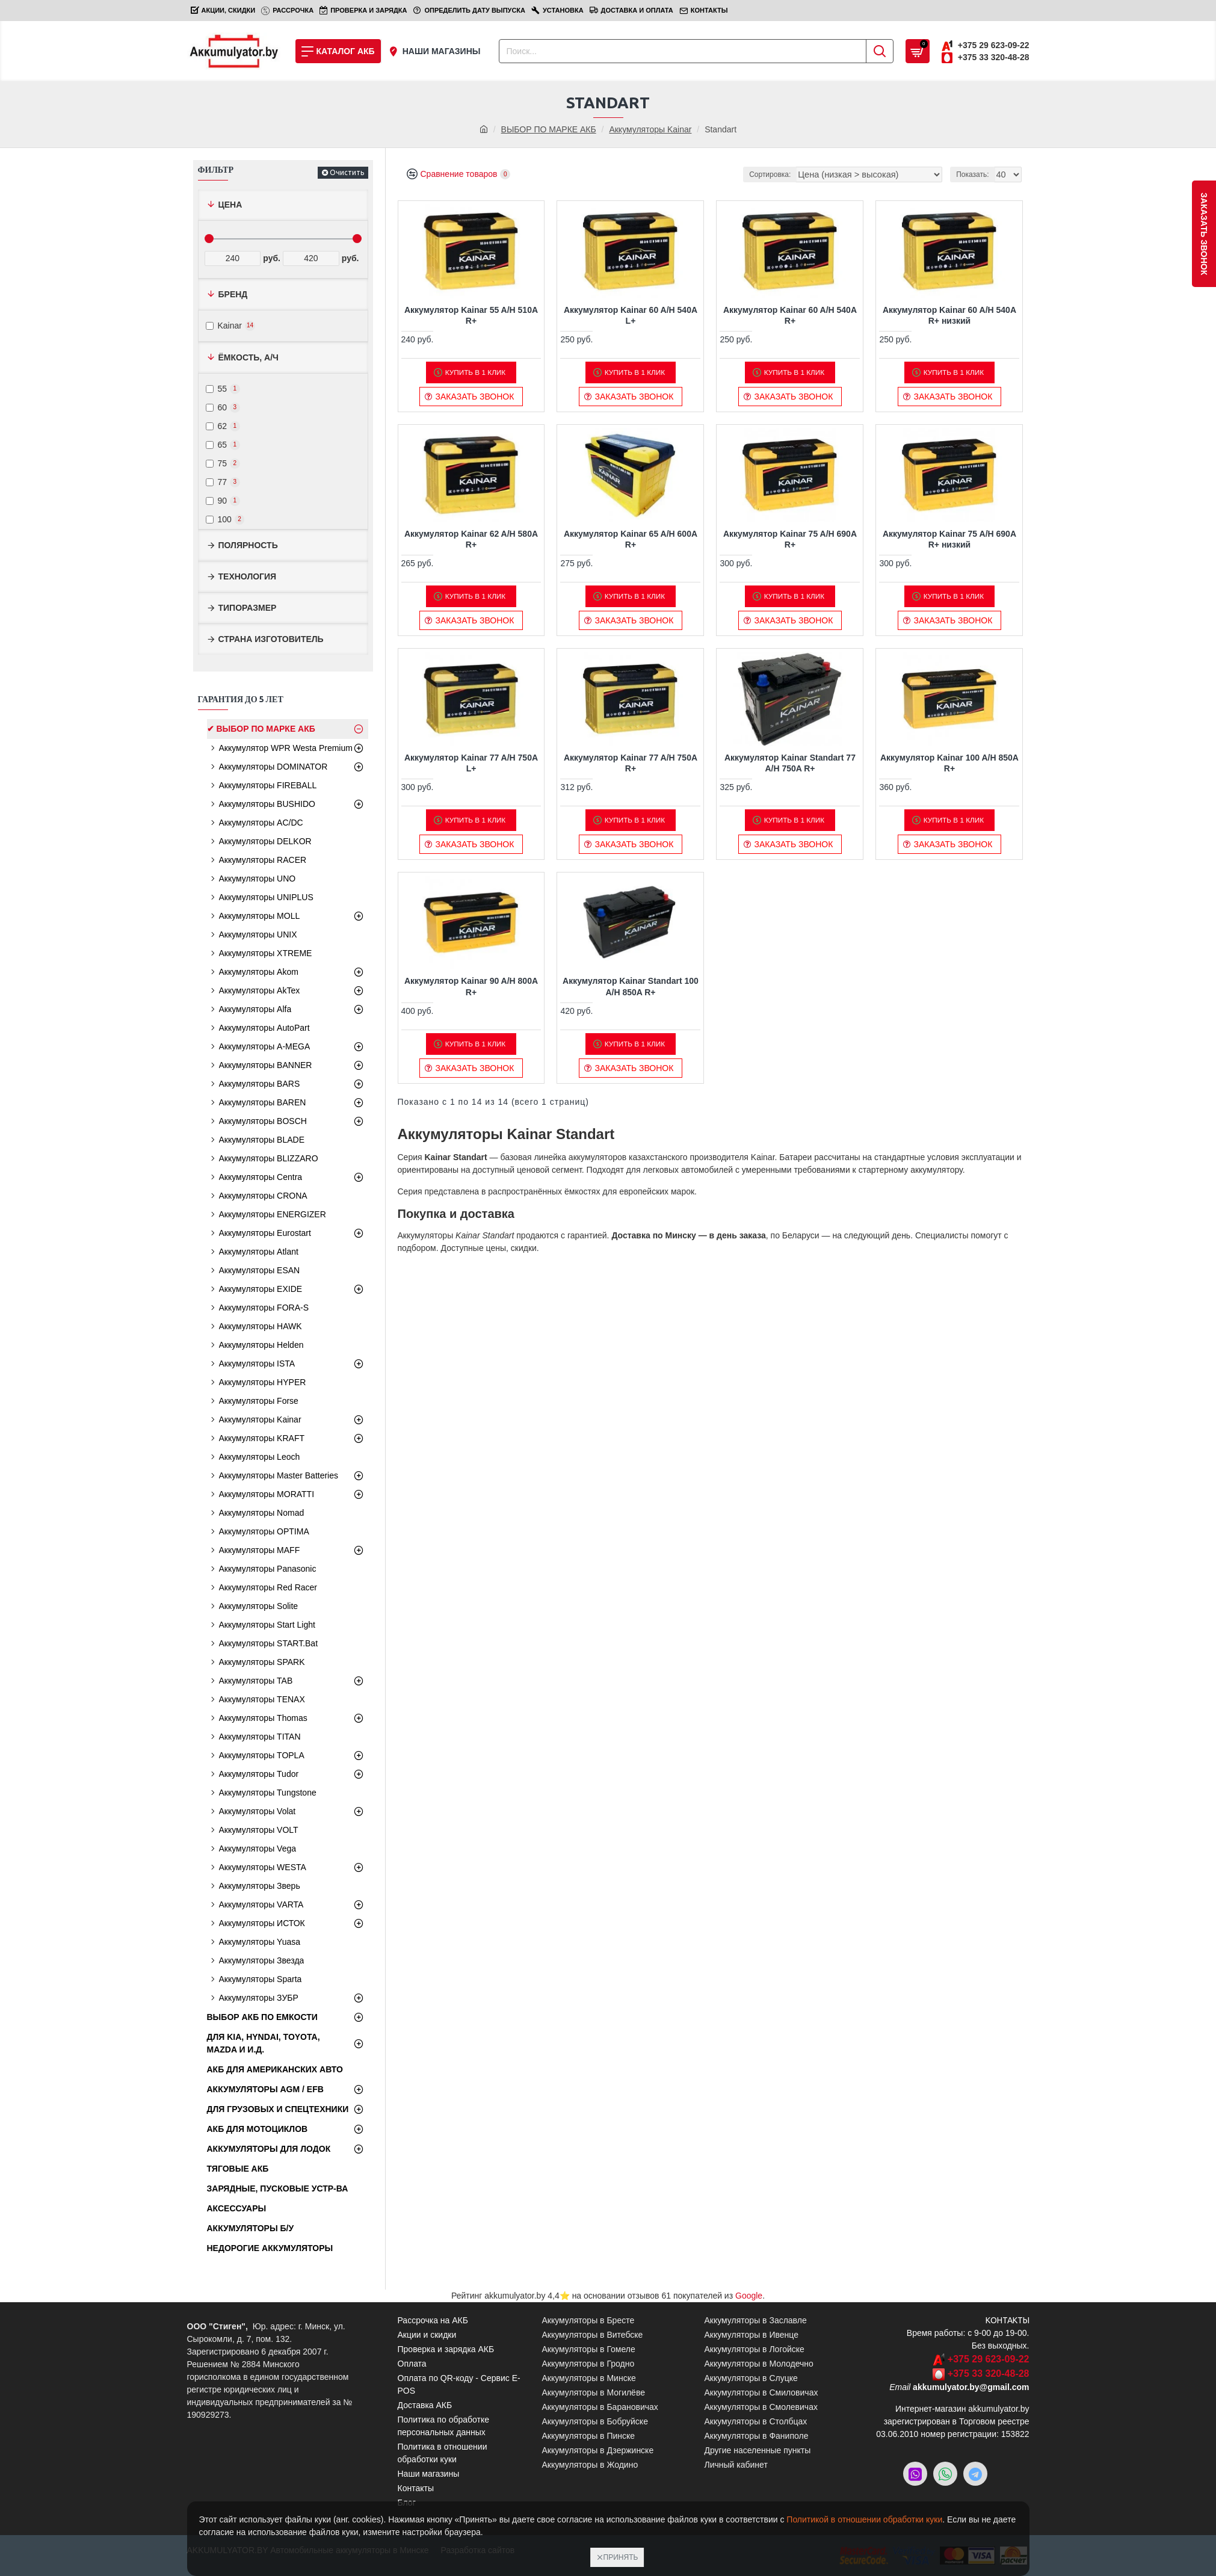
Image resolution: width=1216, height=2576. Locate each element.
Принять (620, 2557)
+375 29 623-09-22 (988, 2359)
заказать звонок (1204, 234)
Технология (247, 576)
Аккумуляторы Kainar (650, 129)
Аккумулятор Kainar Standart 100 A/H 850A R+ (631, 986)
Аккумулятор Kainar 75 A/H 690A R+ (790, 539)
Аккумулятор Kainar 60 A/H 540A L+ (630, 315)
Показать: (974, 174)
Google (748, 2295)
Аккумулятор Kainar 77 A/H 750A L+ (471, 763)
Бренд (233, 294)
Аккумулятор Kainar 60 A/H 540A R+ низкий (949, 315)
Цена (230, 204)
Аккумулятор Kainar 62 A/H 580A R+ (471, 539)
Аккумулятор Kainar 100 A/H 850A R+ (949, 763)
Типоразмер (247, 608)
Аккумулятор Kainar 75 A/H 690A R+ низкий (949, 539)
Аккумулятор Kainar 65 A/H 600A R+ (630, 539)
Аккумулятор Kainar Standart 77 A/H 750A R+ (790, 763)
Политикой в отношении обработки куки (864, 2519)
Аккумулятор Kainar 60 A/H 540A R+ (790, 315)
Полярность (248, 545)
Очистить (347, 172)
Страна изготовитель (271, 639)
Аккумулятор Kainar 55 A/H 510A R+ (471, 315)
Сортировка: (791, 174)
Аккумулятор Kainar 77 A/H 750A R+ (630, 763)
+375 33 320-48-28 (988, 2373)
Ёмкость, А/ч (248, 357)
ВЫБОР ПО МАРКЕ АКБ (548, 129)
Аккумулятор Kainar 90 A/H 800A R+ (471, 986)
